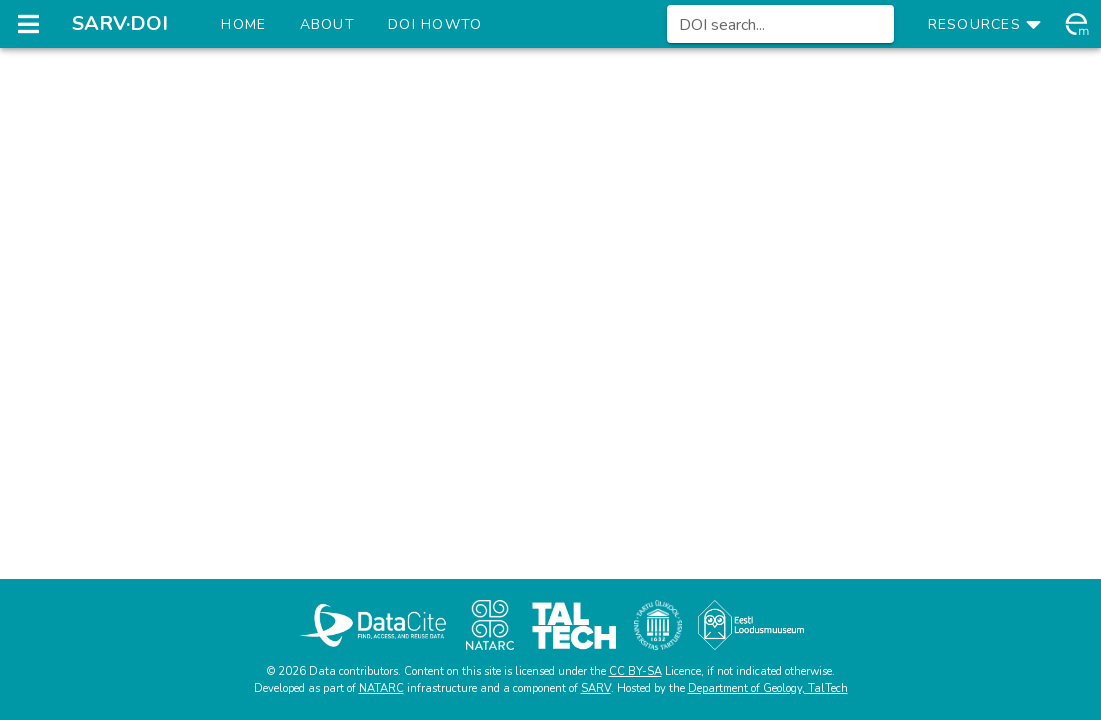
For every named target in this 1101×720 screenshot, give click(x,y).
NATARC (381, 688)
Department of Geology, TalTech (768, 688)
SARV (596, 688)
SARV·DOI (120, 23)
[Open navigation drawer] (28, 24)
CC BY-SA (635, 671)
